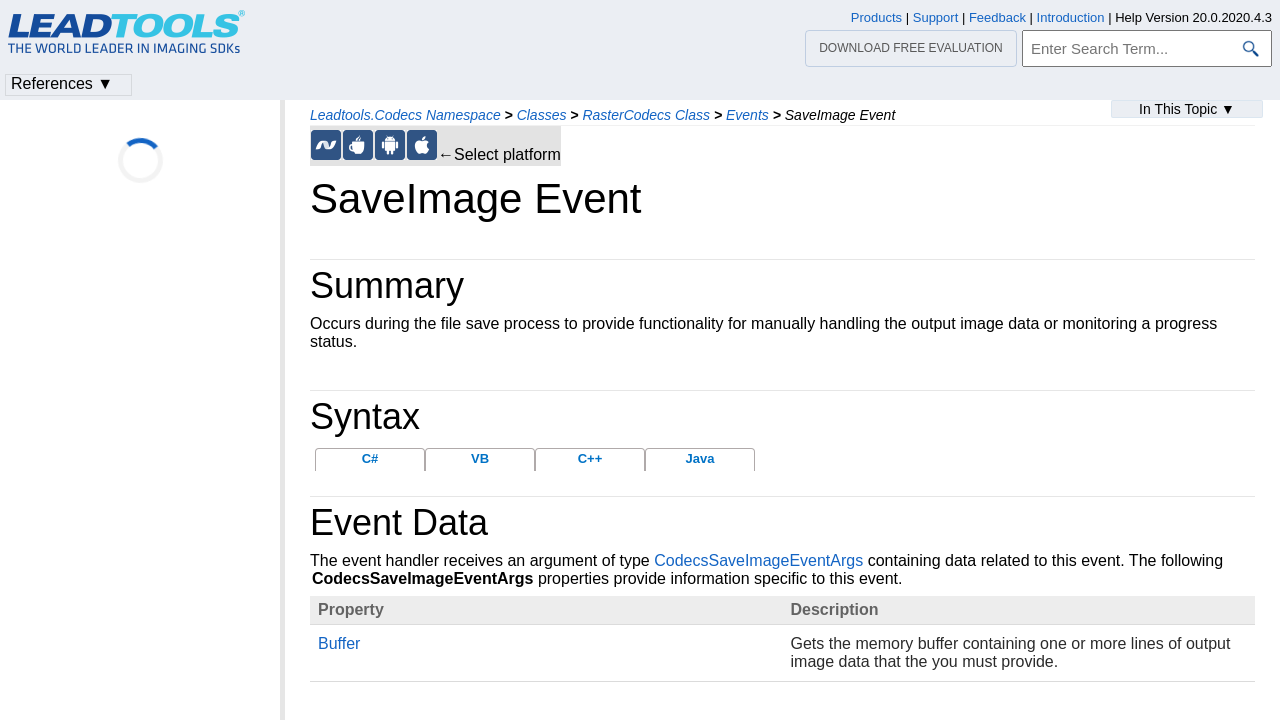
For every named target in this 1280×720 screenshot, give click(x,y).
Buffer (339, 643)
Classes (542, 115)
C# (370, 458)
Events (747, 115)
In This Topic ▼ (1187, 109)
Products (876, 17)
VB (480, 458)
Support (936, 17)
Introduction (1071, 17)
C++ (590, 458)
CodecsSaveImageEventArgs (758, 560)
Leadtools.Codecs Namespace (405, 115)
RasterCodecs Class (646, 115)
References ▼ (62, 83)
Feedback (997, 17)
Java (700, 458)
